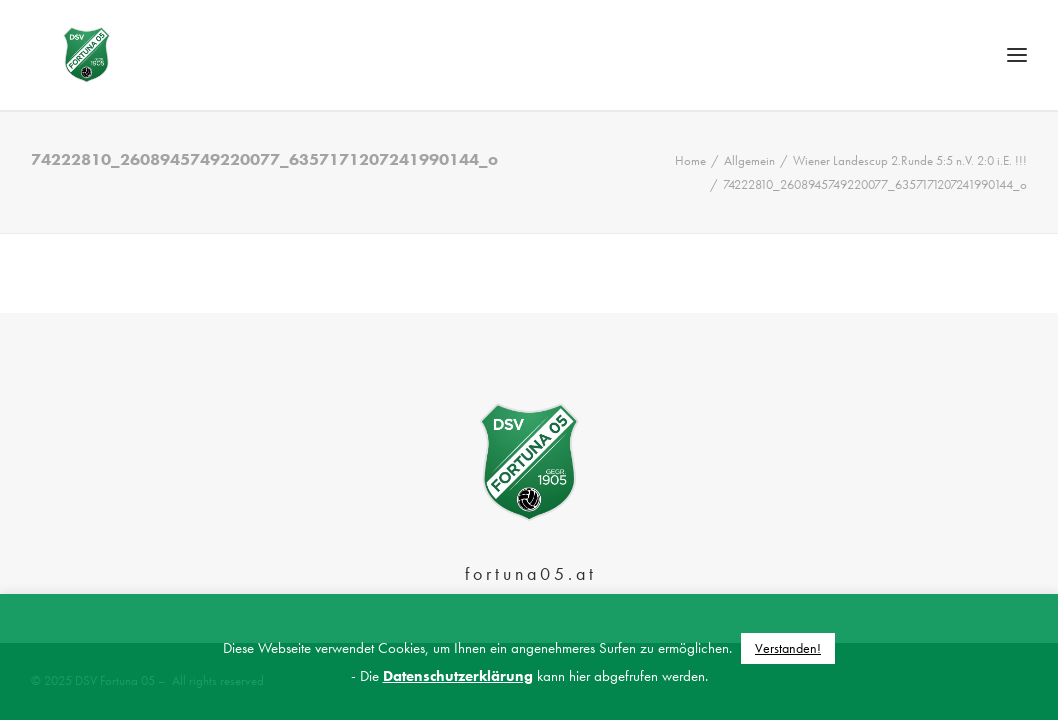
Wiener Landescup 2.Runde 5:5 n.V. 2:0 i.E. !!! (910, 204)
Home (690, 204)
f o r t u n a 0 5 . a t (529, 573)
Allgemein (749, 204)
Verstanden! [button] (788, 648)
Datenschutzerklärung (458, 676)
